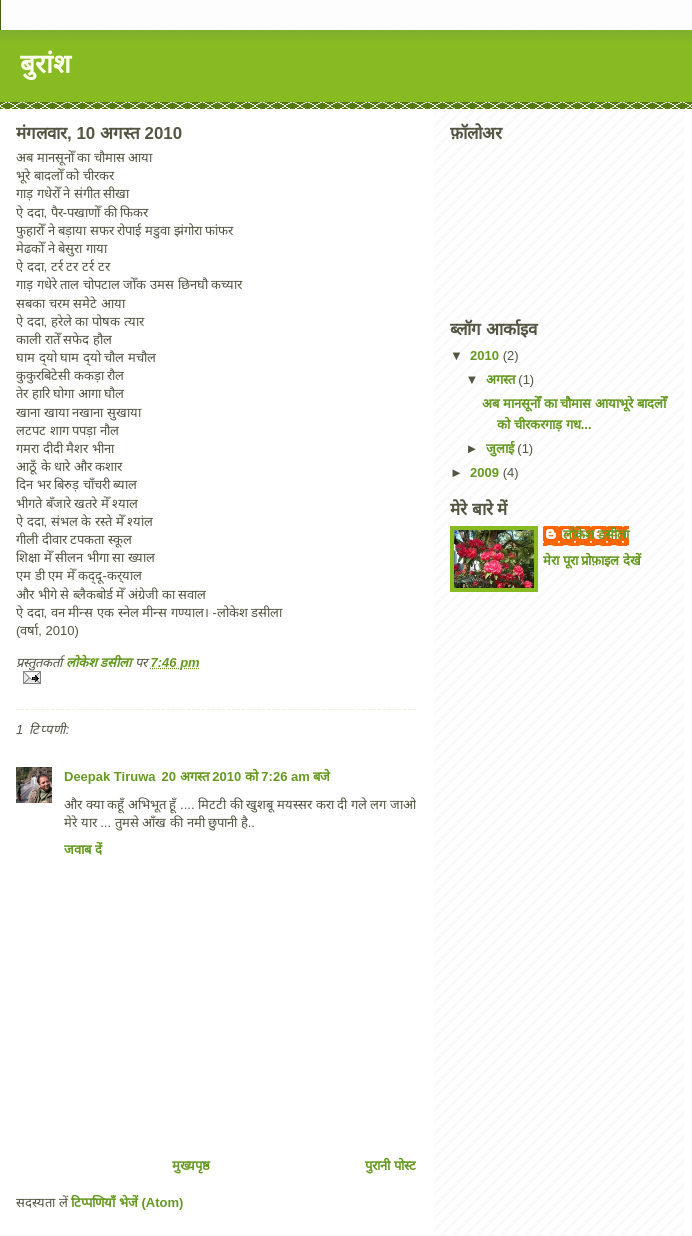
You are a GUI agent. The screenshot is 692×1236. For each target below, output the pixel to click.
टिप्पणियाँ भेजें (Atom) (127, 1202)
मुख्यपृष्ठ (191, 1165)
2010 (486, 355)
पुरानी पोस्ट (390, 1165)
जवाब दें (83, 849)
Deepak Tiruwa (110, 776)
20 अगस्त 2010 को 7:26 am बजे (246, 776)
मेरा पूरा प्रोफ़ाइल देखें (592, 560)
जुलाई (502, 448)
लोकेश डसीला (596, 534)
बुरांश (45, 64)
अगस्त (502, 379)
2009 (486, 472)
